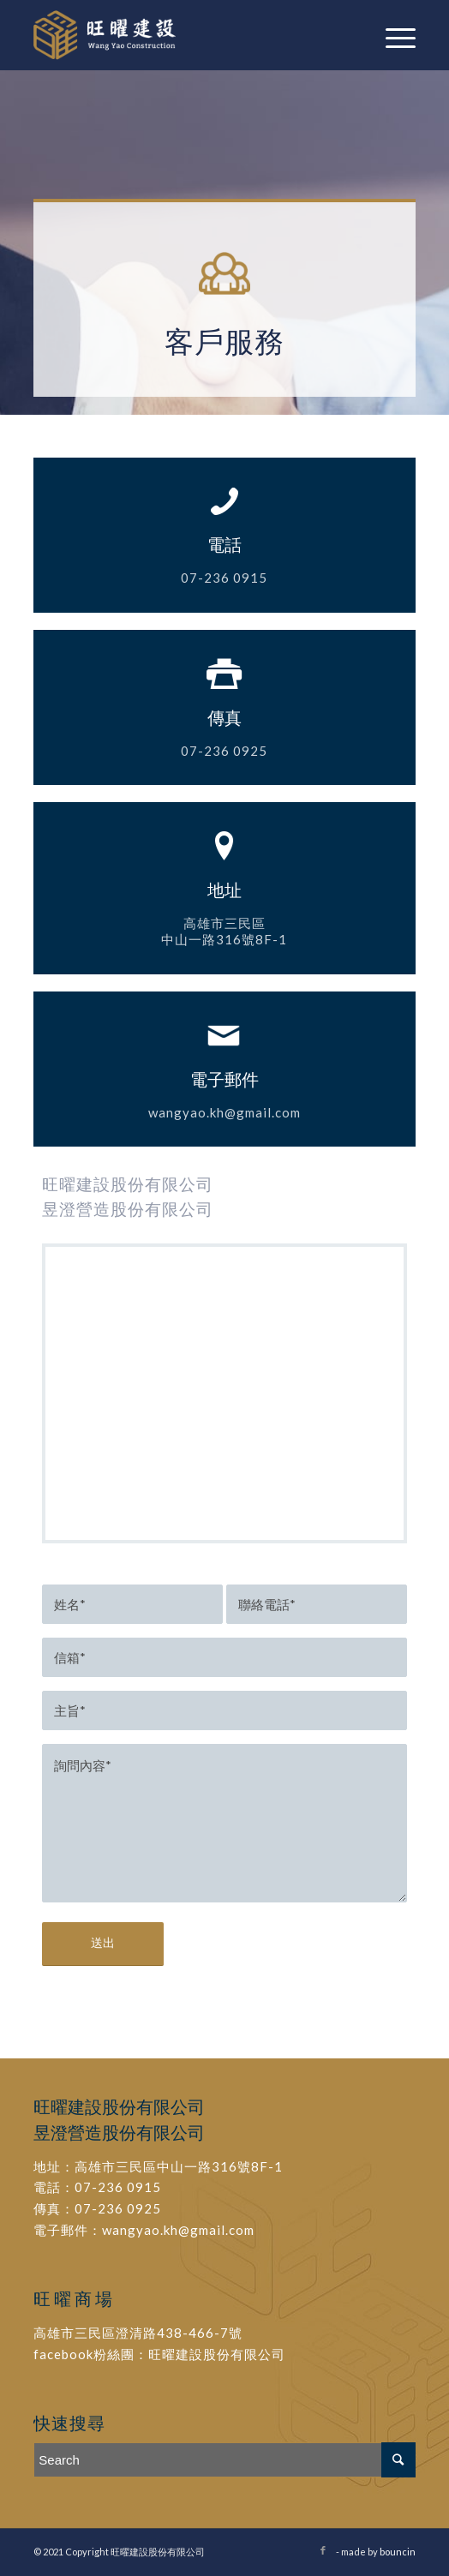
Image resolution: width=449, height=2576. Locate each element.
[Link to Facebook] (323, 2550)
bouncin (398, 2551)
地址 (224, 889)
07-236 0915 (118, 2187)
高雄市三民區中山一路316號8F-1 (179, 2166)
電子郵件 (224, 1079)
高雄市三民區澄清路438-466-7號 (137, 2332)
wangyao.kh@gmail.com (178, 2230)
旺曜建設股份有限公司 (216, 2354)
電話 (224, 544)
